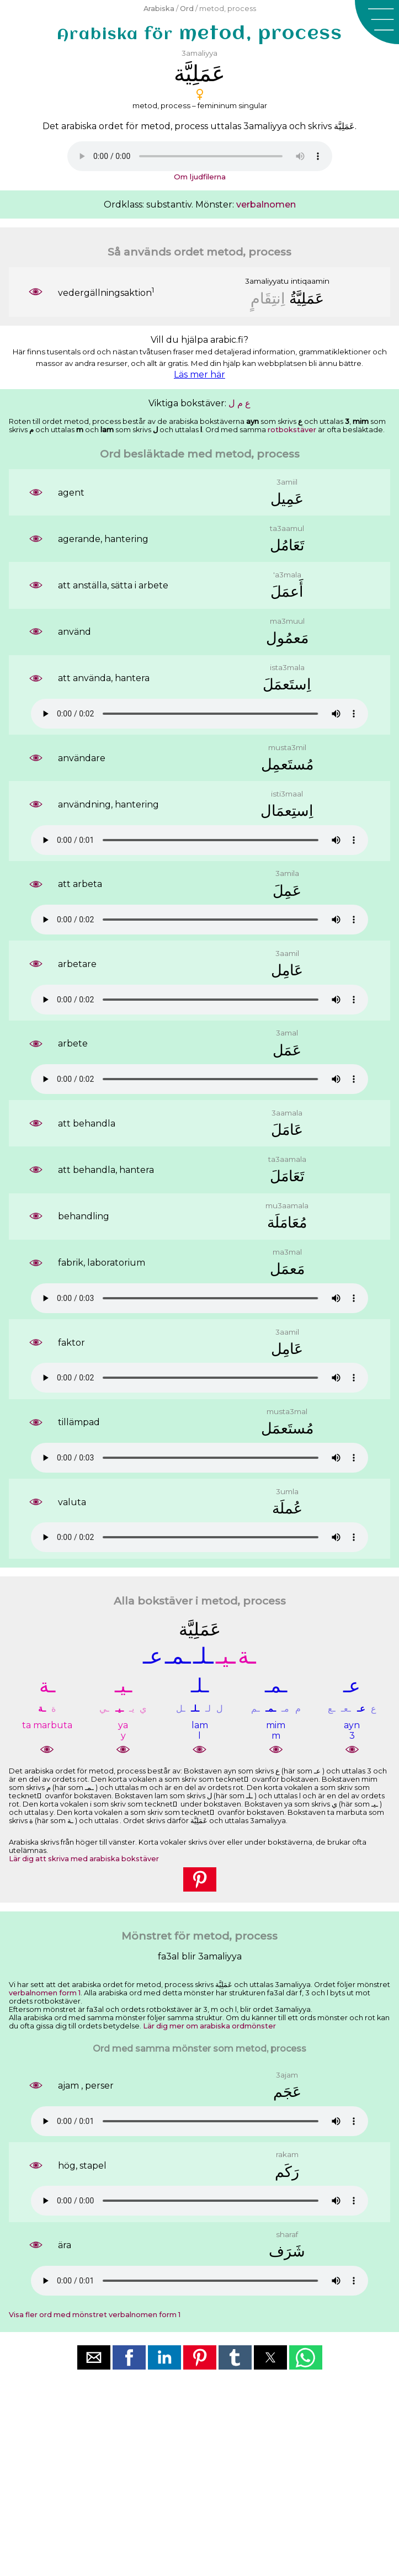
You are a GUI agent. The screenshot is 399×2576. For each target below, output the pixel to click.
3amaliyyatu (267, 281)
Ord (187, 8)
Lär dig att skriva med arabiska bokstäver (84, 1859)
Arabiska (158, 8)
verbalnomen (266, 204)
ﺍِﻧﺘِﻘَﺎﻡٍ (268, 298)
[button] (377, 22)
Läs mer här (199, 374)
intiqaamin (310, 281)
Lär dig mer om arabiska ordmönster (209, 2026)
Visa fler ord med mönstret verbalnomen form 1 (94, 2315)
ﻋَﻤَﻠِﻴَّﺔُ (306, 298)
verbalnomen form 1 (45, 1993)
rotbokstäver (292, 430)
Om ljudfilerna (200, 176)
